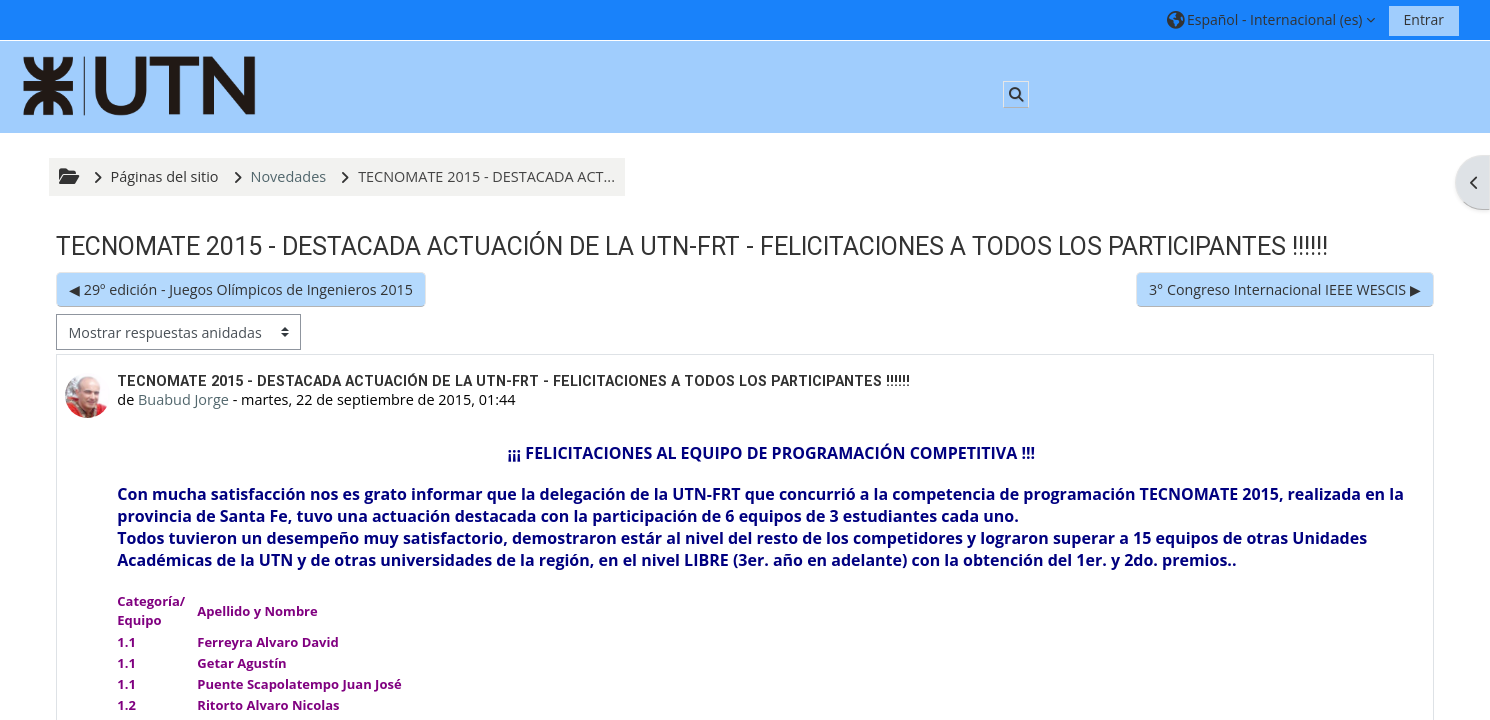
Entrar (1424, 19)
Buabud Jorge (183, 399)
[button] (1271, 19)
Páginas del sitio (165, 176)
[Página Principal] (140, 85)
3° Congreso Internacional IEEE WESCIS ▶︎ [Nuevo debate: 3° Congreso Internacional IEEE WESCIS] (1285, 289)
